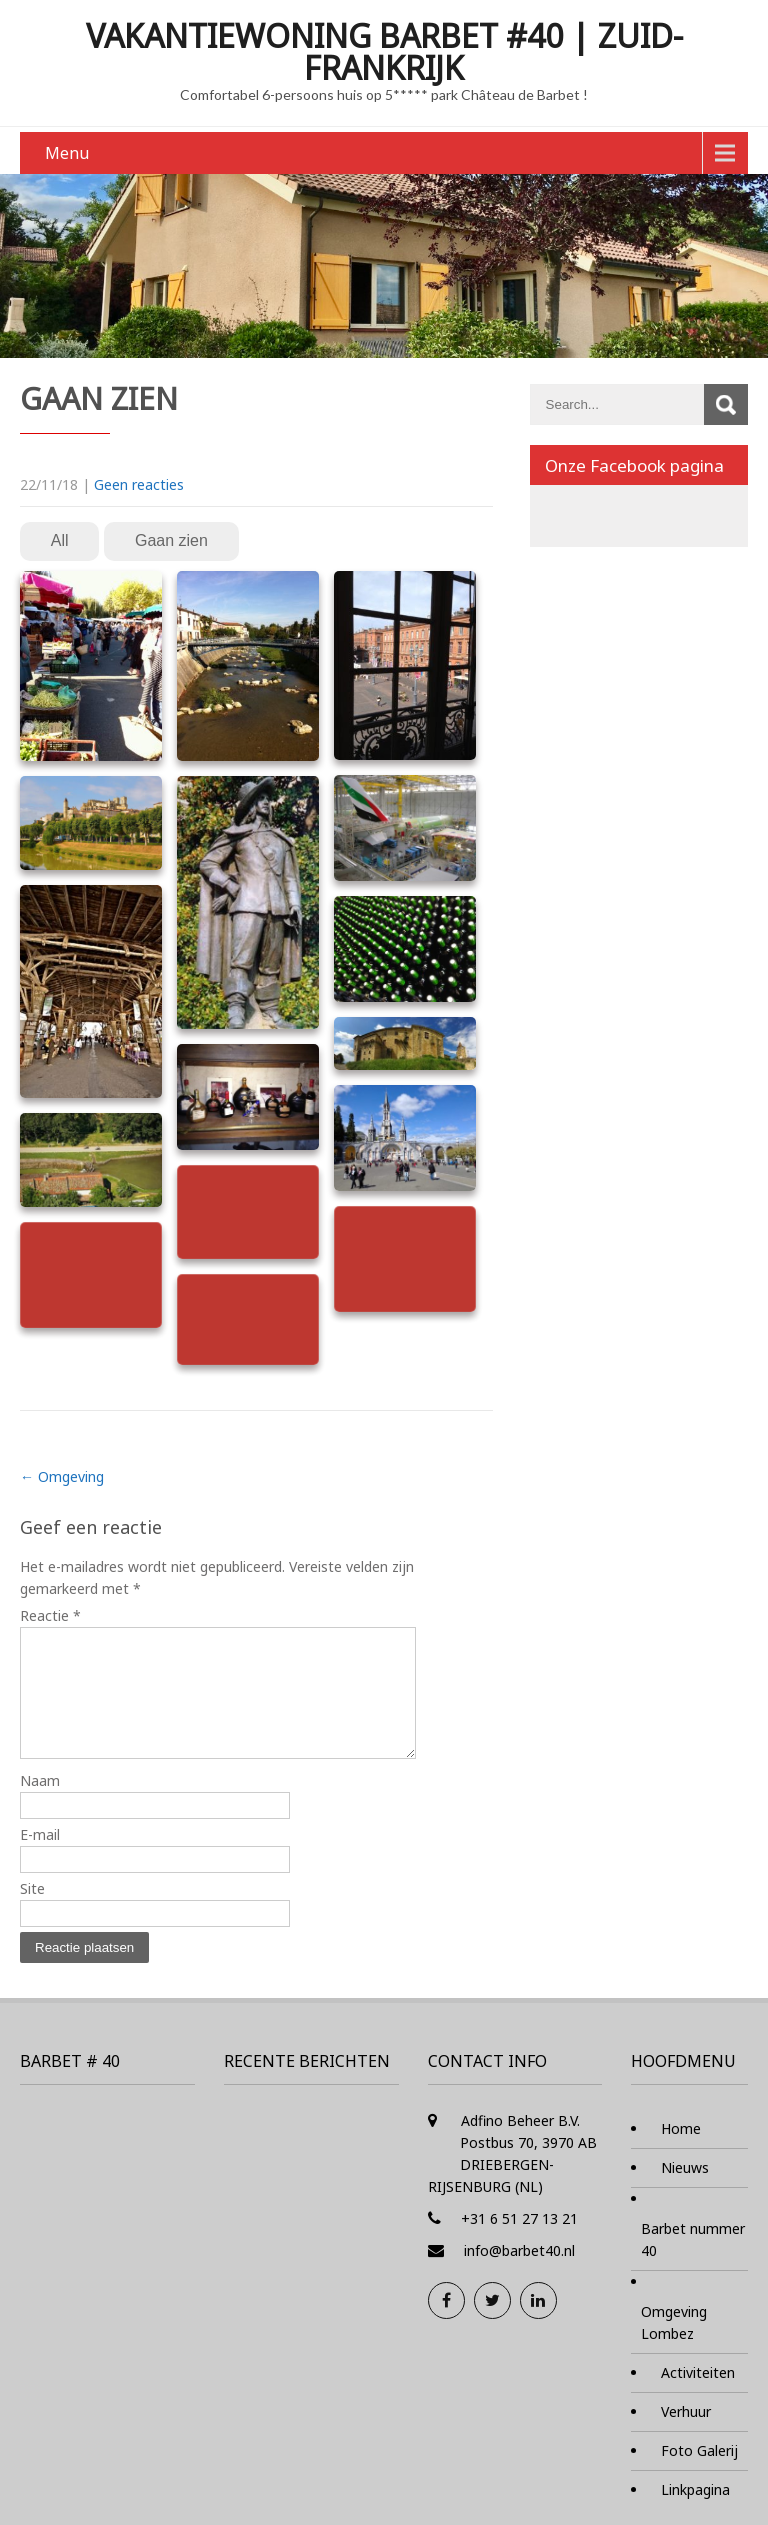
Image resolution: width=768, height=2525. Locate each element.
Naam (40, 1804)
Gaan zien (171, 540)
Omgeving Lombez (674, 2346)
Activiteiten (698, 2396)
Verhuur (686, 2435)
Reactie (50, 1615)
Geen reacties (139, 484)
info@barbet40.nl (519, 2274)
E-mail (40, 1858)
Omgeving (62, 1476)
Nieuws (685, 2191)
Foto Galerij (699, 2474)
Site (32, 1912)
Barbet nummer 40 (693, 2263)
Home (681, 2152)
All (60, 540)
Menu (67, 153)
